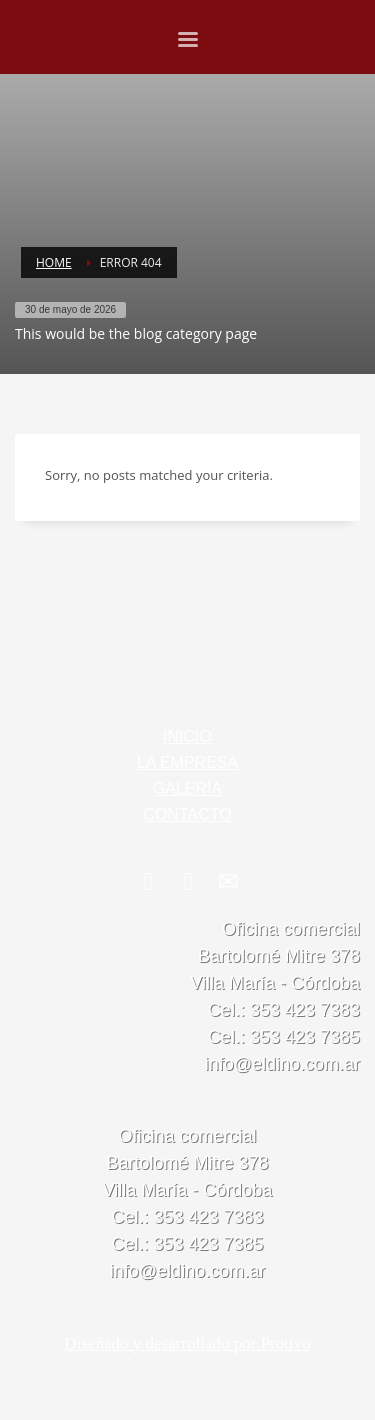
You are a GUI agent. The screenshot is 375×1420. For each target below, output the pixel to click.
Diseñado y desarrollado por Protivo (187, 1343)
